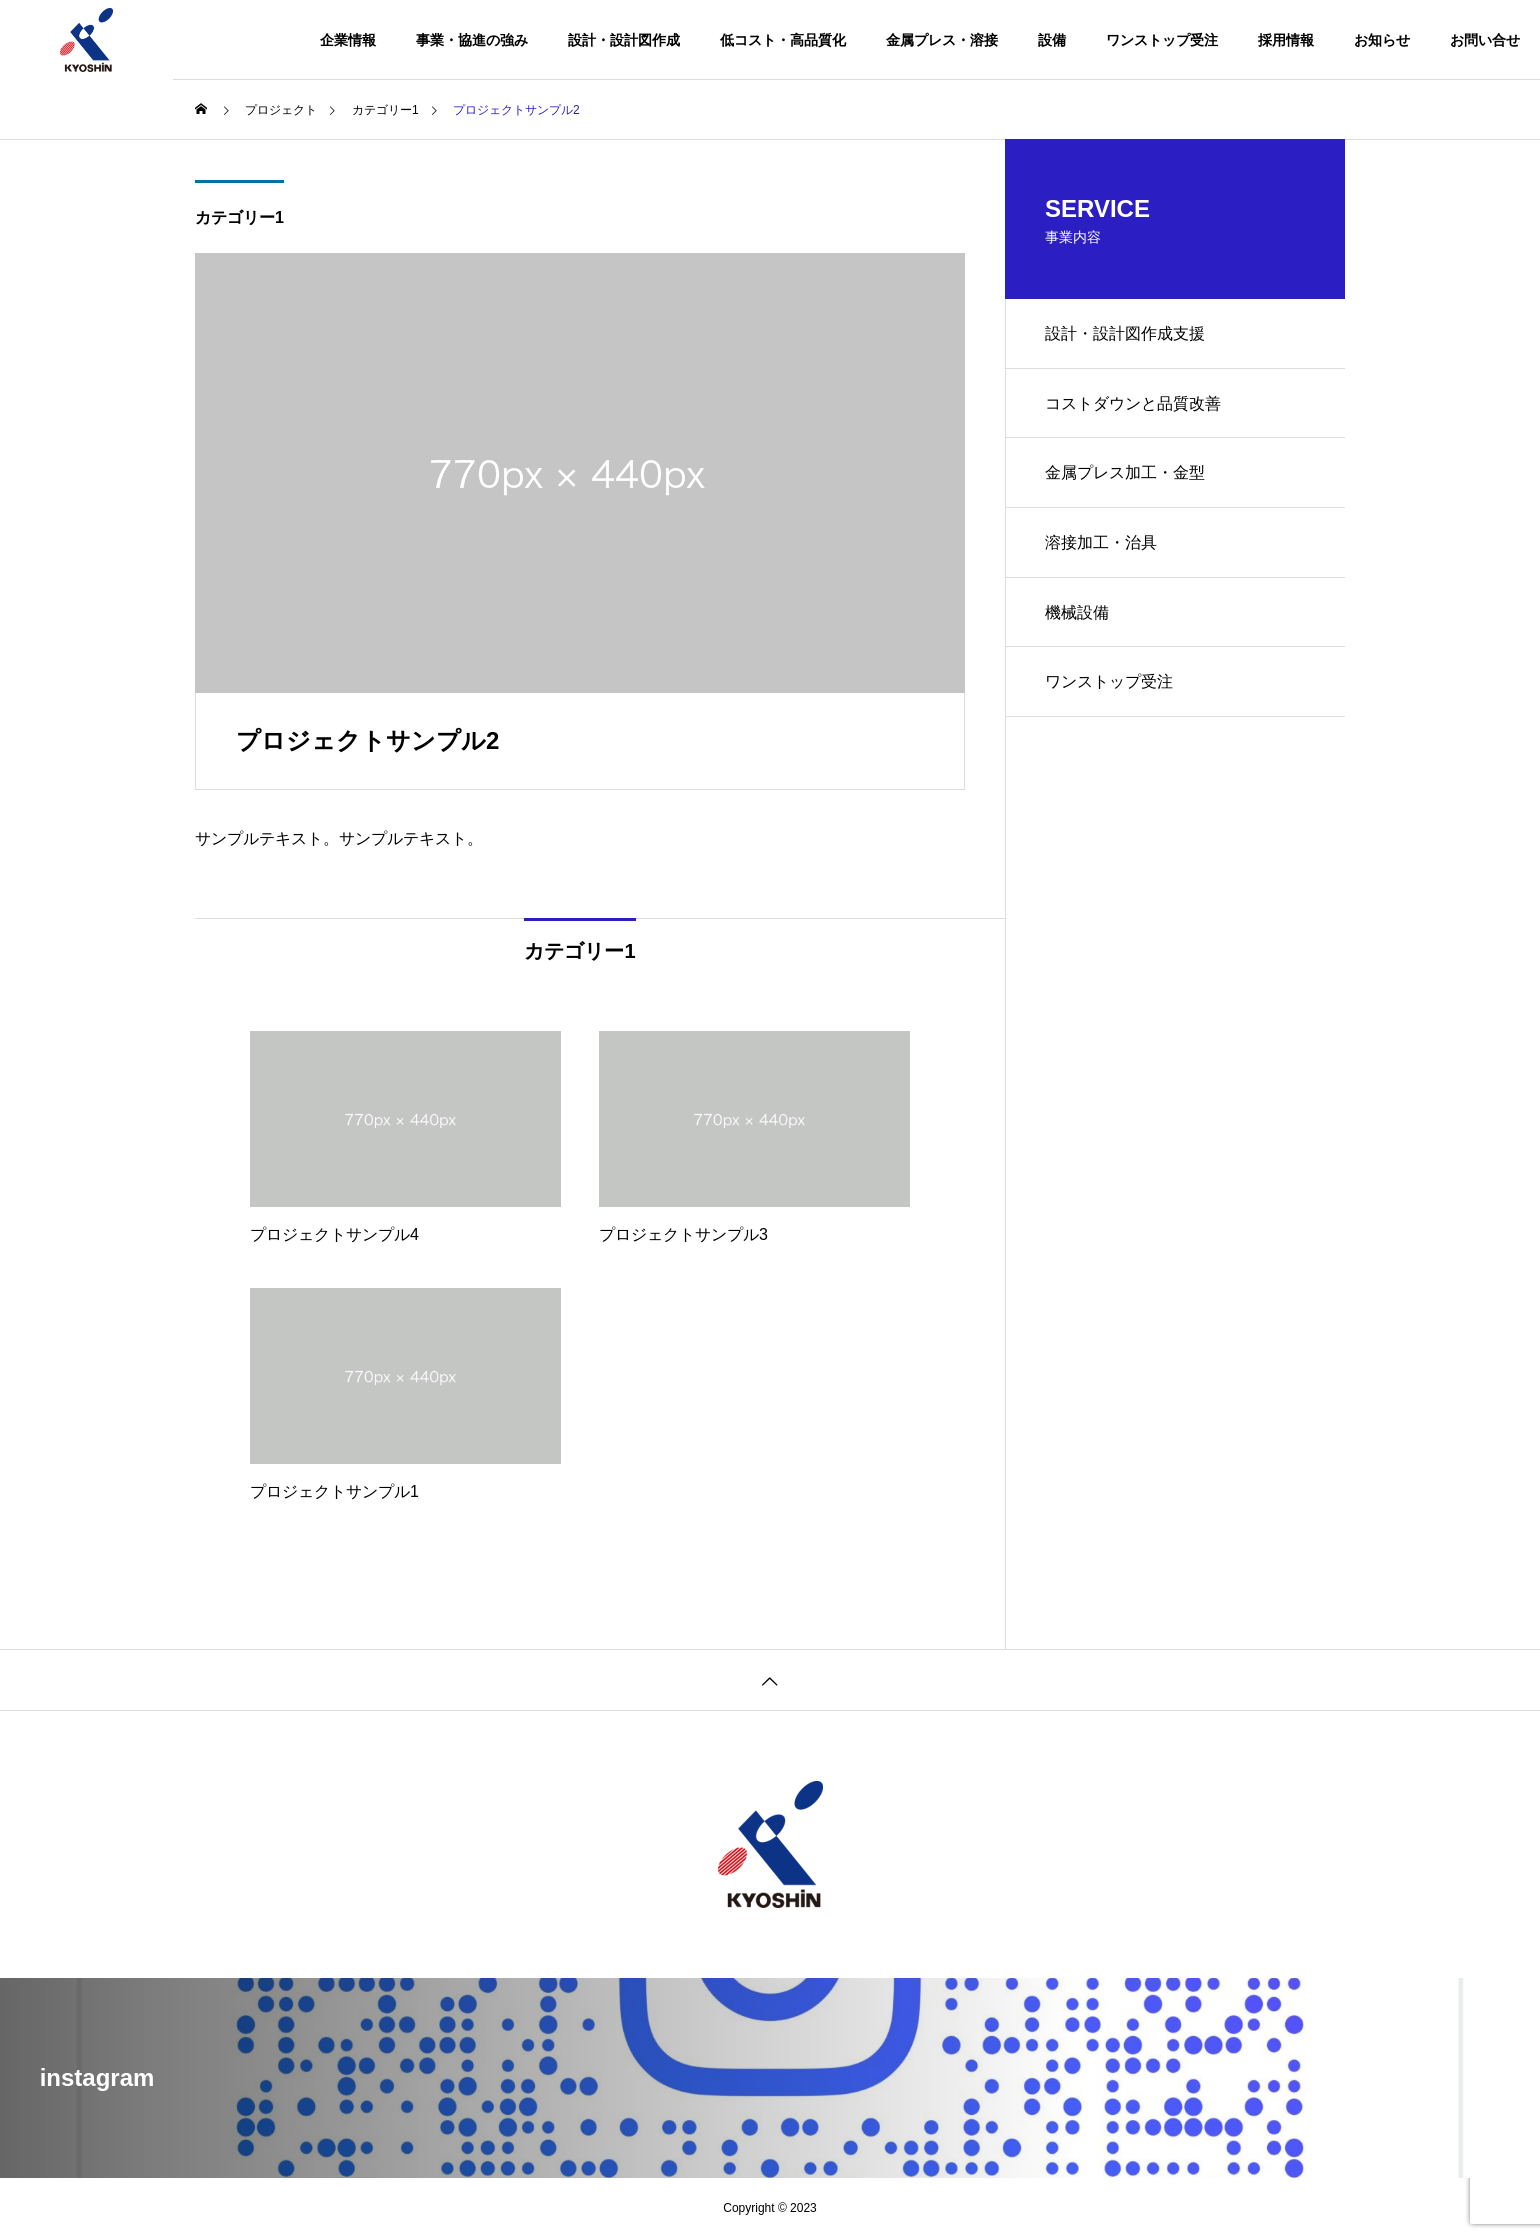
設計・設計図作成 (624, 40)
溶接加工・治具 (1101, 543)
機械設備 (1077, 613)
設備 (1052, 40)
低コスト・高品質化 (783, 40)
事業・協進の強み (472, 40)
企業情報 (348, 40)
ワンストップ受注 (1162, 40)
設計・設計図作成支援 (1125, 333)
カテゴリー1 (239, 217)
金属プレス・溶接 (942, 40)
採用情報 (1286, 40)
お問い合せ (1485, 40)
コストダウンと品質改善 (1133, 403)
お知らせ (1382, 40)
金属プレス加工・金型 (1125, 473)
